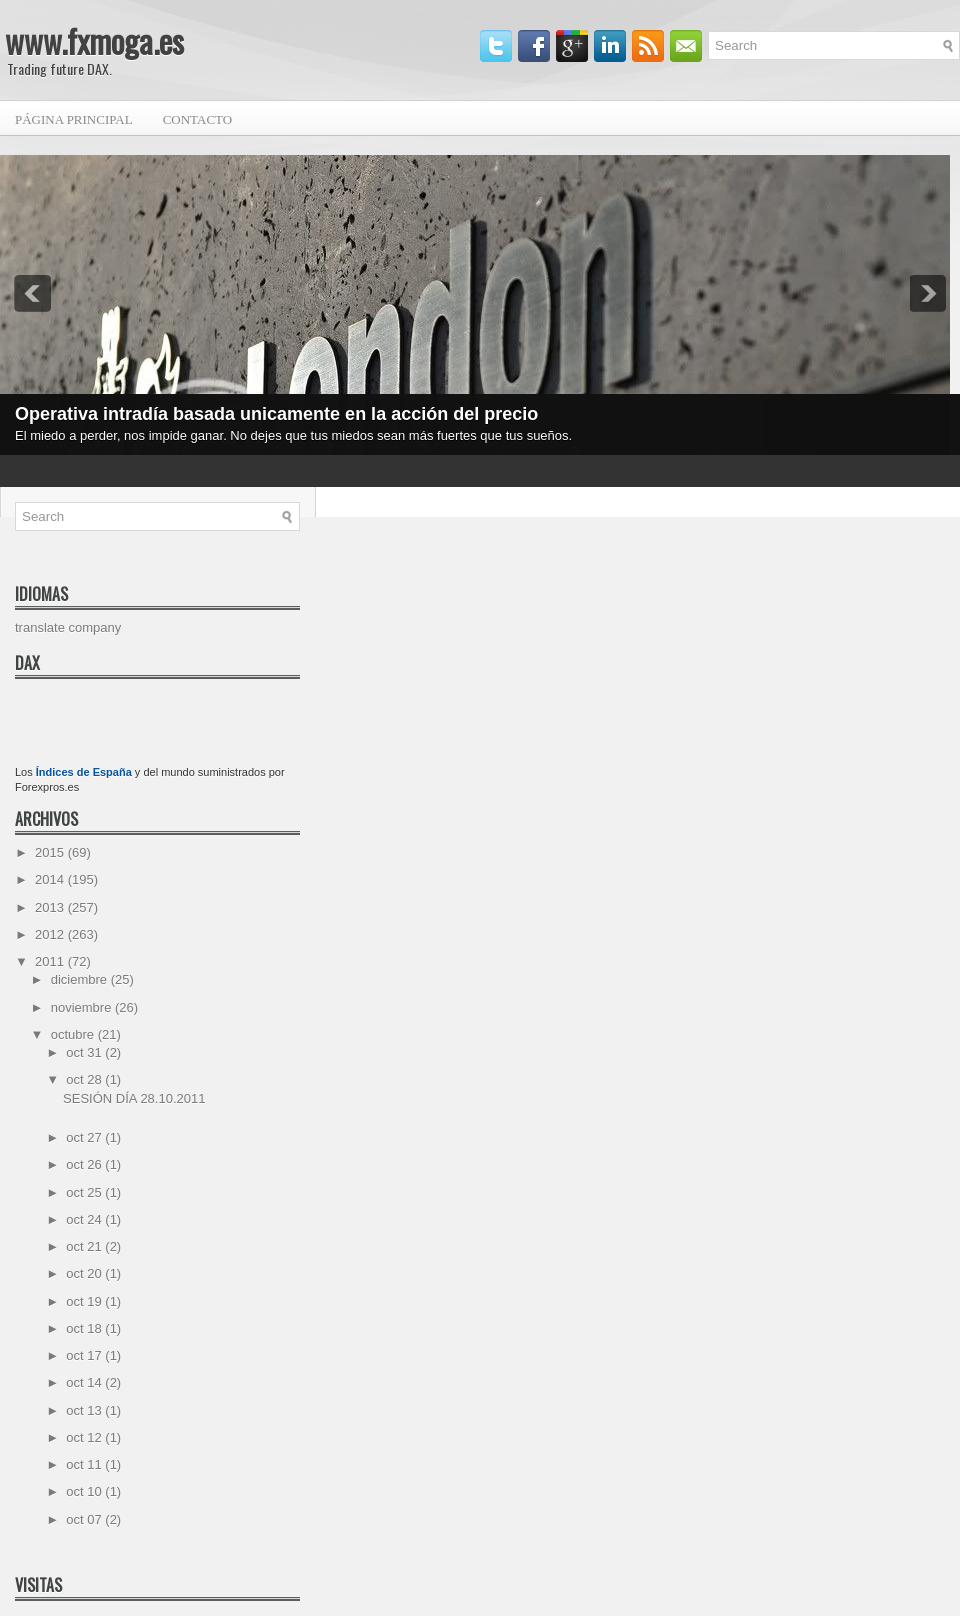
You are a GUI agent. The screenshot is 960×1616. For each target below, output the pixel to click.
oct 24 (85, 1219)
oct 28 (85, 1079)
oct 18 (85, 1328)
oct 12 (85, 1437)
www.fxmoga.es (94, 40)
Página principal (74, 119)
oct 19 (85, 1301)
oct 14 (85, 1382)
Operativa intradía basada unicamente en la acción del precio (276, 414)
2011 (51, 961)
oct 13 (85, 1410)
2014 (51, 879)
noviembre (83, 1007)
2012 (51, 934)
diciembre (81, 979)
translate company (68, 627)
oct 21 (85, 1246)
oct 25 (85, 1192)
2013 (51, 907)
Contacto (198, 119)
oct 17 (85, 1355)
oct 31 (85, 1052)
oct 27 (85, 1137)
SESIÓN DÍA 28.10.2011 (134, 1098)
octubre (74, 1034)
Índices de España (84, 772)
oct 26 (85, 1164)
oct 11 (85, 1464)
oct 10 (85, 1491)
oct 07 (85, 1519)
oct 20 (85, 1273)
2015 (51, 852)
